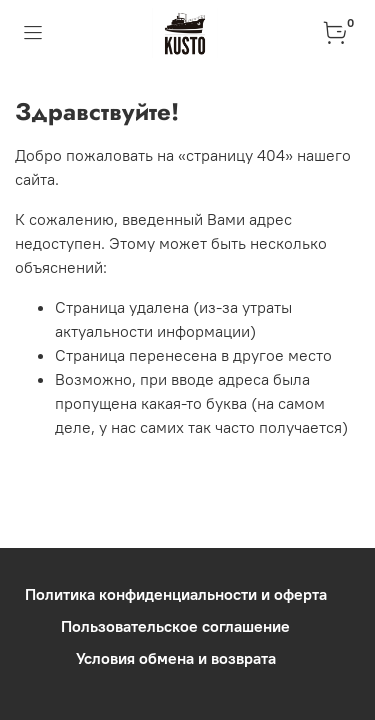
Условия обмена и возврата (176, 658)
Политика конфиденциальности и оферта (176, 594)
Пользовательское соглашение (175, 626)
